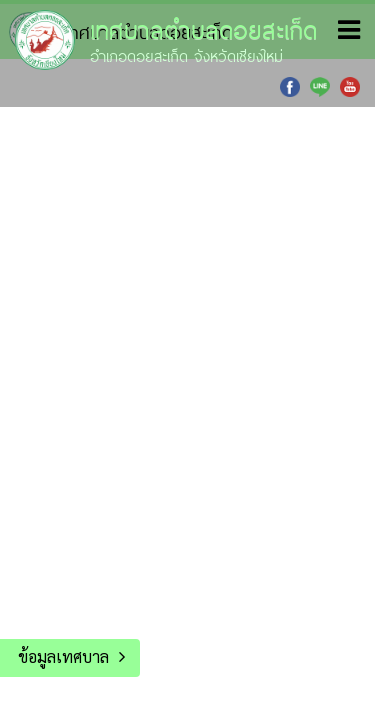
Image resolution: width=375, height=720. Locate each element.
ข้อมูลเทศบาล (63, 656)
